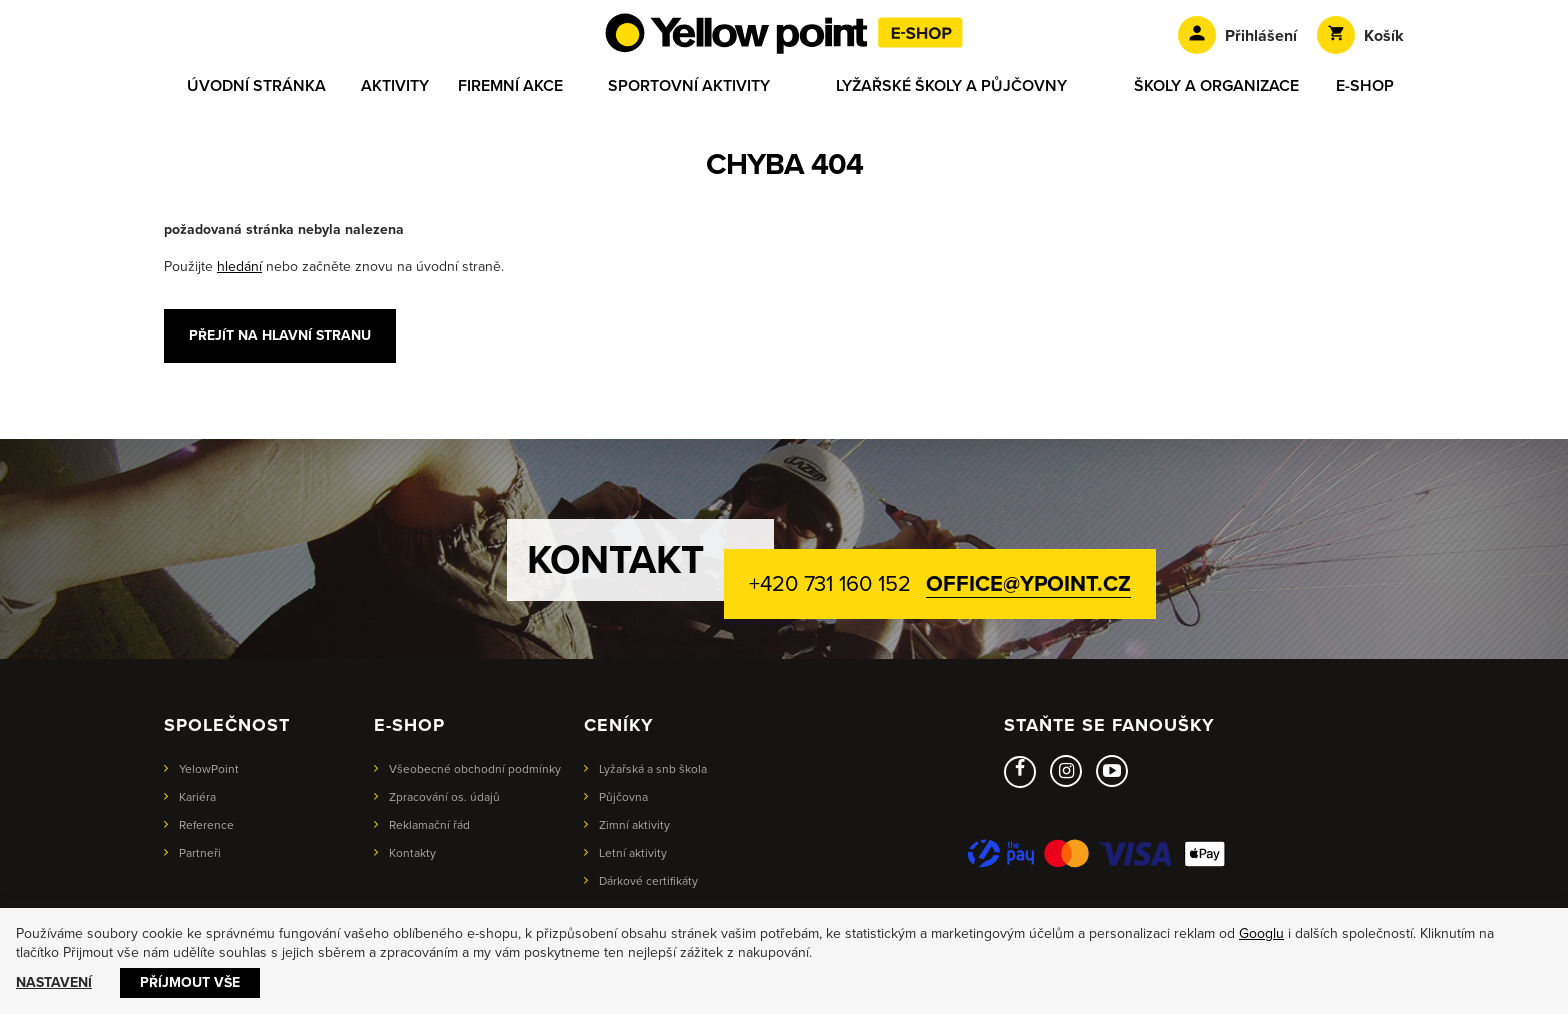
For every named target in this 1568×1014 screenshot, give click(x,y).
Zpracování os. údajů (444, 797)
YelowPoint (209, 769)
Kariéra (197, 797)
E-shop (1365, 86)
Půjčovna (623, 797)
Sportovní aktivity (689, 86)
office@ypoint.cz (1028, 584)
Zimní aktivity (634, 825)
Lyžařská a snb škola (653, 769)
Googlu (1261, 933)
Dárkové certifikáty (648, 881)
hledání (239, 266)
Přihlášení (1237, 35)
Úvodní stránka (256, 86)
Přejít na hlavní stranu (280, 335)
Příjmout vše (190, 982)
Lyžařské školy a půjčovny (951, 86)
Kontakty (412, 853)
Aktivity (395, 86)
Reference (206, 825)
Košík (1360, 35)
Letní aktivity (633, 853)
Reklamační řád (429, 825)
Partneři (200, 853)
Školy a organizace (1216, 86)
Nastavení (54, 982)
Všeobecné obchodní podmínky (475, 769)
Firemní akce (510, 86)
